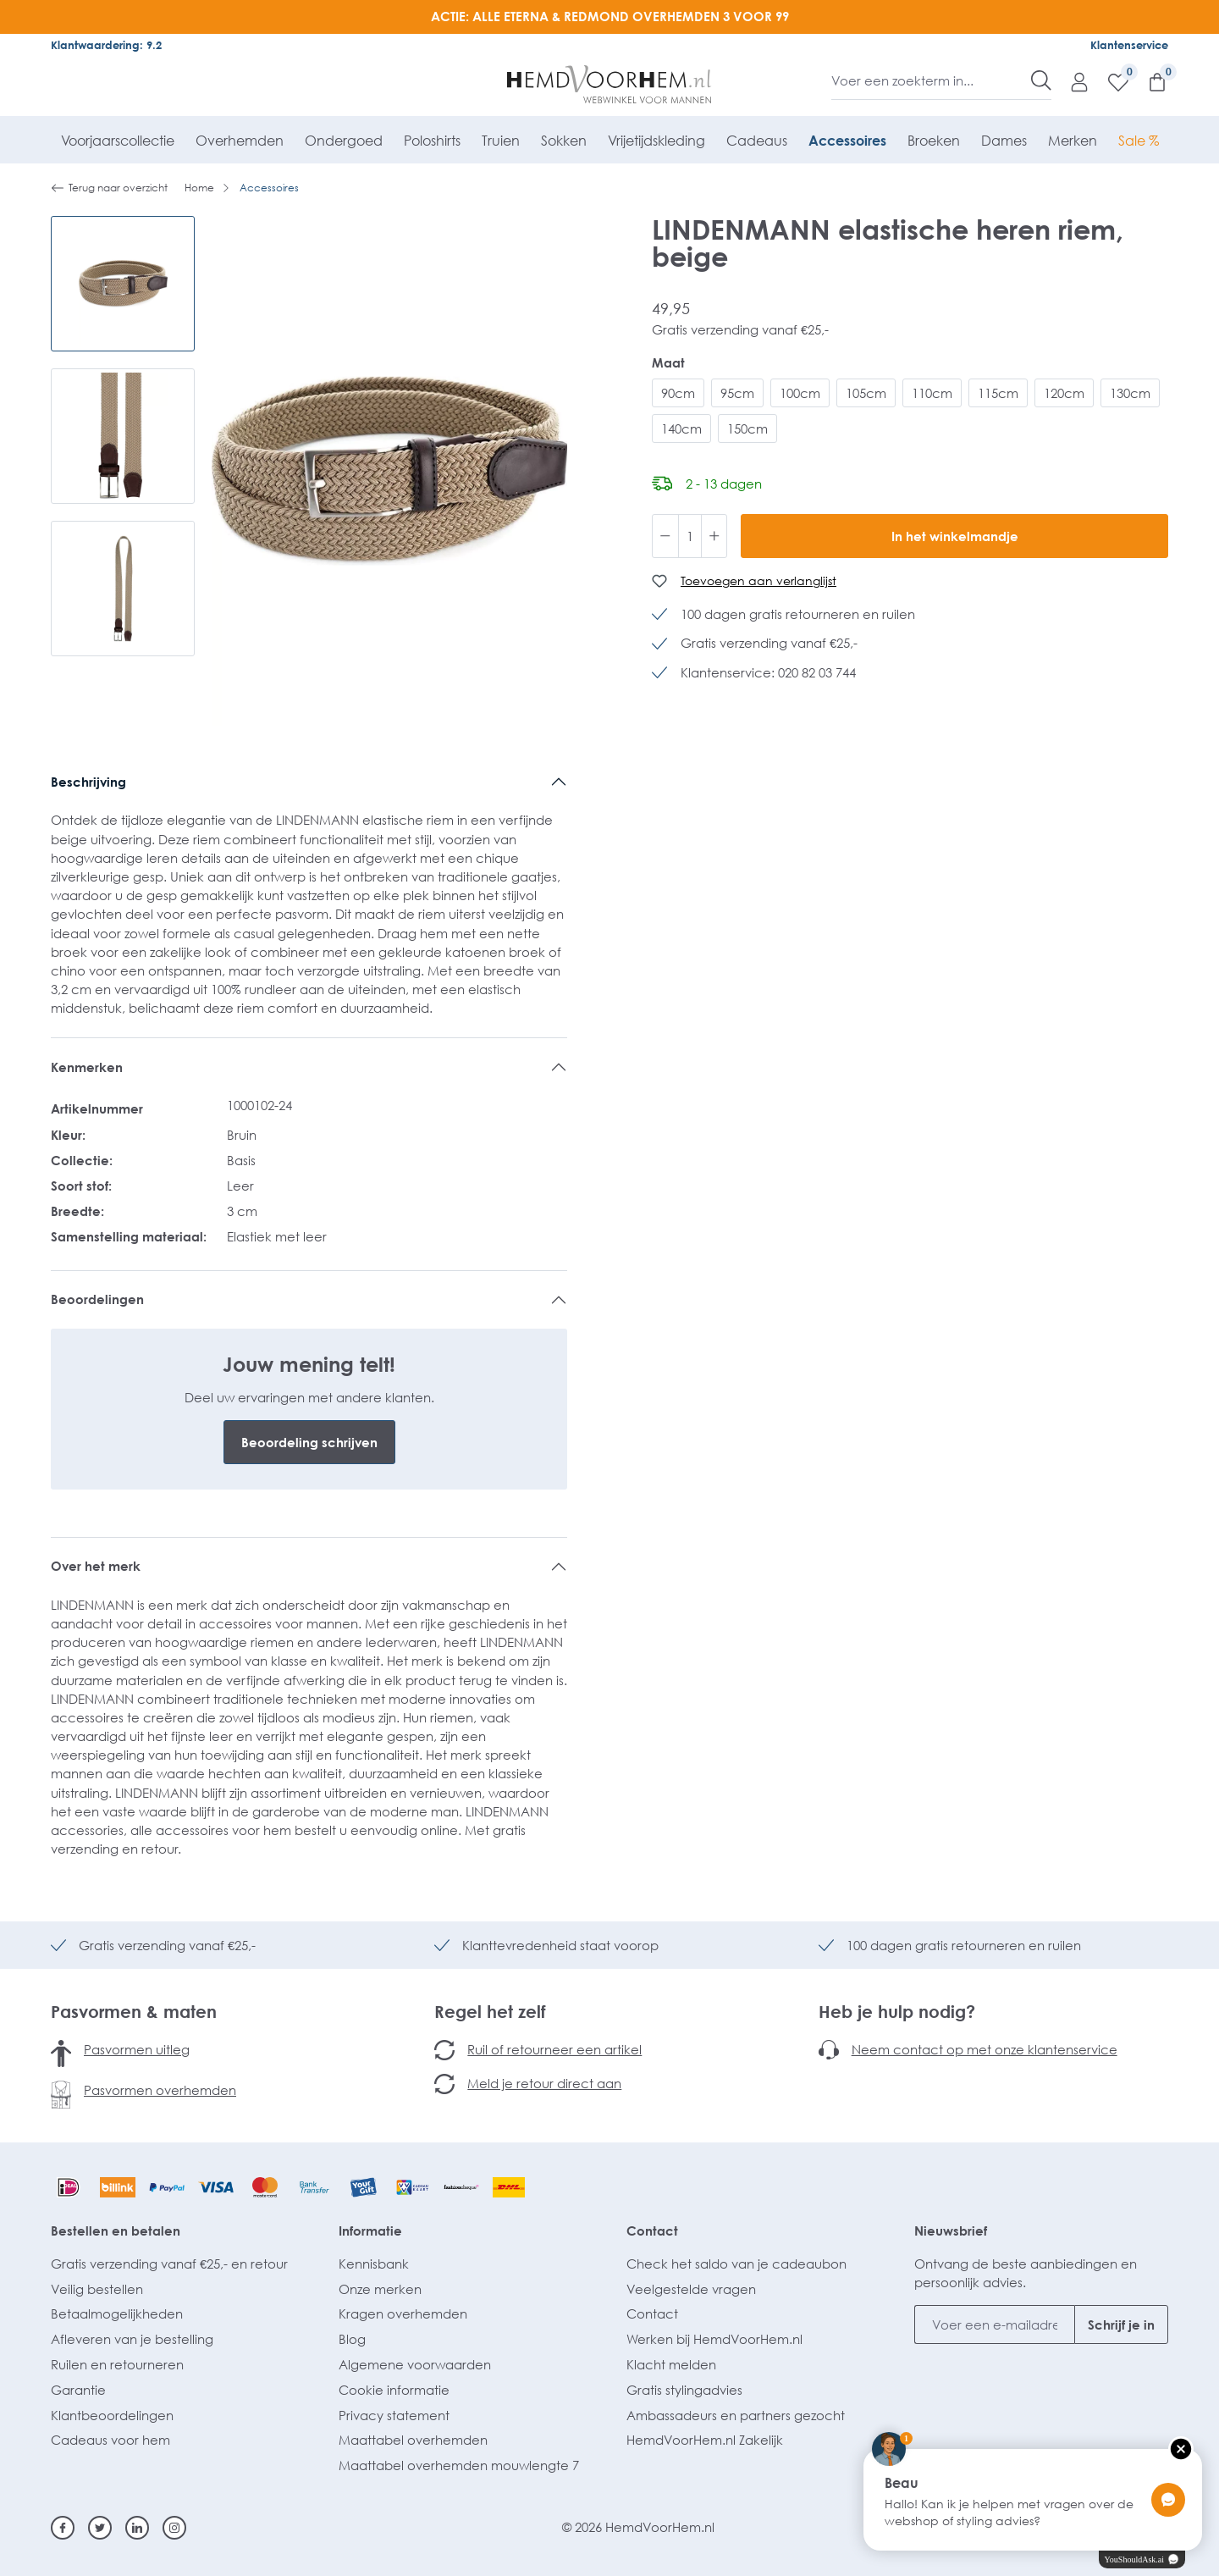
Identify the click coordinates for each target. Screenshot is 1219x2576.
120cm (1064, 393)
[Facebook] (62, 2528)
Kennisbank (374, 2263)
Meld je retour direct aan (544, 2083)
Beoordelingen (97, 1299)
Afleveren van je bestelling (132, 2339)
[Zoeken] (1041, 80)
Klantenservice (1129, 45)
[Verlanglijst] (1109, 81)
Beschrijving (88, 781)
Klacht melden (671, 2364)
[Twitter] (100, 2528)
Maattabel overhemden (413, 2439)
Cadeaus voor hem (110, 2439)
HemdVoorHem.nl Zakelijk (704, 2439)
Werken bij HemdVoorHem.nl (714, 2339)
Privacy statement (394, 2415)
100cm (800, 393)
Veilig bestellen (97, 2289)
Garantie (78, 2389)
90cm (678, 393)
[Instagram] (174, 2528)
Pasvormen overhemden (160, 2090)
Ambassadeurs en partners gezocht (735, 2415)
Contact (652, 2230)
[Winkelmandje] (1148, 81)
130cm (1130, 393)
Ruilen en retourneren (117, 2364)
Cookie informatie (394, 2389)
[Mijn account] (1070, 81)
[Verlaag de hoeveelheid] (665, 536)
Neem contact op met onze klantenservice (984, 2049)
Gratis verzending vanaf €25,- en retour (169, 2263)
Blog (352, 2339)
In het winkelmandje (954, 536)
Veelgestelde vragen (691, 2289)
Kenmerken (87, 1067)
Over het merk (96, 1565)
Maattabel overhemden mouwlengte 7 (459, 2465)
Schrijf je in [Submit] (1121, 2324)
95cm (737, 393)
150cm (747, 428)
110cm (932, 393)
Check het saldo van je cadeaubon (736, 2263)
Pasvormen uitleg (137, 2049)
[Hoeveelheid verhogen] (714, 536)
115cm (998, 393)
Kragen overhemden (403, 2313)
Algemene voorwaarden (415, 2364)
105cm (866, 393)
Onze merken (380, 2289)
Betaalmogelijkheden (117, 2313)
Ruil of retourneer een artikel (554, 2049)
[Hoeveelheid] (690, 536)
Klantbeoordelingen (112, 2415)
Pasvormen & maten (134, 2011)
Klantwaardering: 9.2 (106, 45)
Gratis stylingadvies (684, 2389)
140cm (681, 428)
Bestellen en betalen (115, 2230)
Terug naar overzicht (109, 188)
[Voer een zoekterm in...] (931, 80)
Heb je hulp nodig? (897, 2011)
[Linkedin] (137, 2528)
